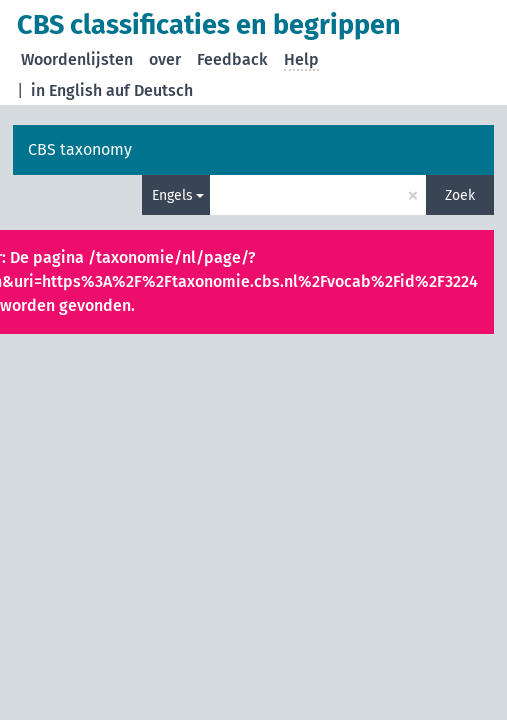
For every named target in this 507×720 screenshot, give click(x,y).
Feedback (232, 59)
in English (66, 90)
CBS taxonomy (80, 149)
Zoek (460, 195)
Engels (172, 195)
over (165, 59)
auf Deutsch (149, 90)
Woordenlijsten (77, 59)
